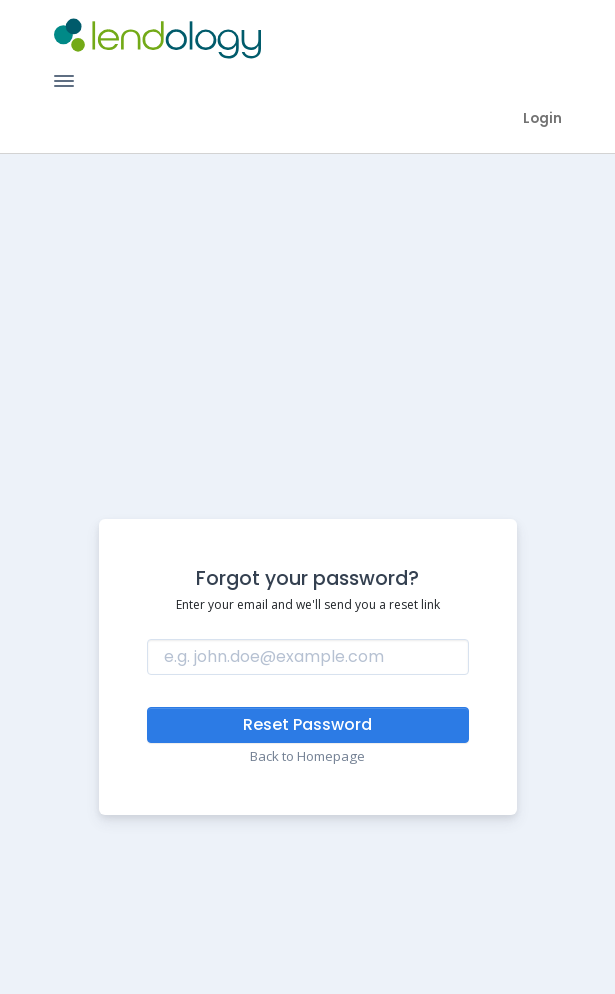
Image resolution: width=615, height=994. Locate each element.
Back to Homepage (307, 756)
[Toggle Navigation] (64, 81)
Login (542, 118)
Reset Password (307, 724)
